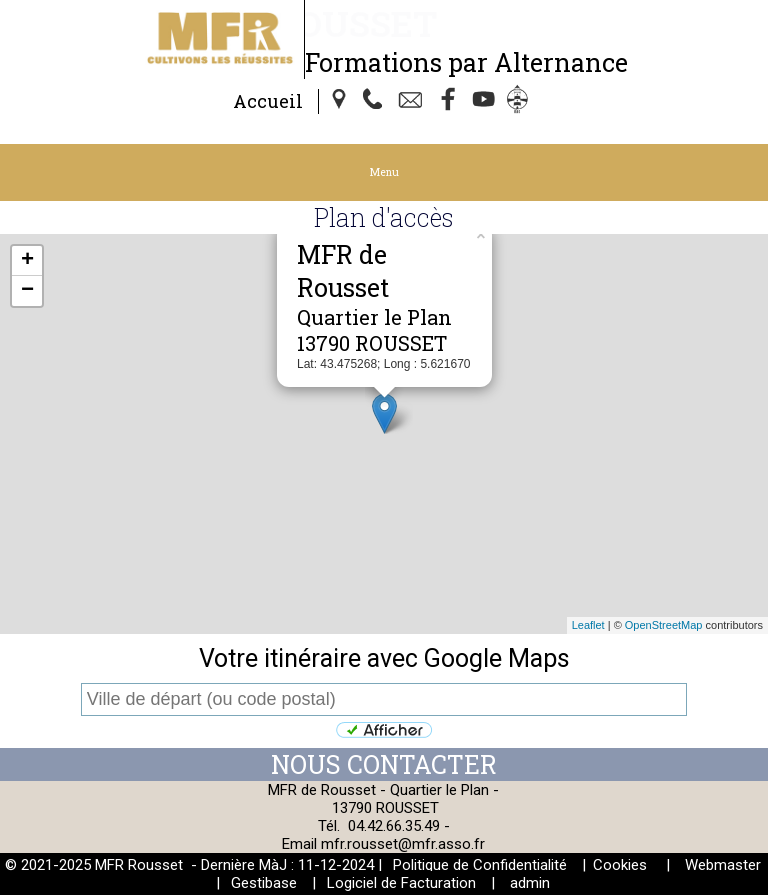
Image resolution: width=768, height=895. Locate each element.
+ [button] (27, 261)
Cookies (620, 865)
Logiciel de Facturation (401, 883)
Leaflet (588, 625)
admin (530, 883)
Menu (384, 172)
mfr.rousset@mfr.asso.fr (403, 844)
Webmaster (723, 865)
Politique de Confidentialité (480, 865)
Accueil (268, 101)
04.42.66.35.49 (394, 826)
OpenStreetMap (664, 625)
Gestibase (264, 883)
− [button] (27, 291)
